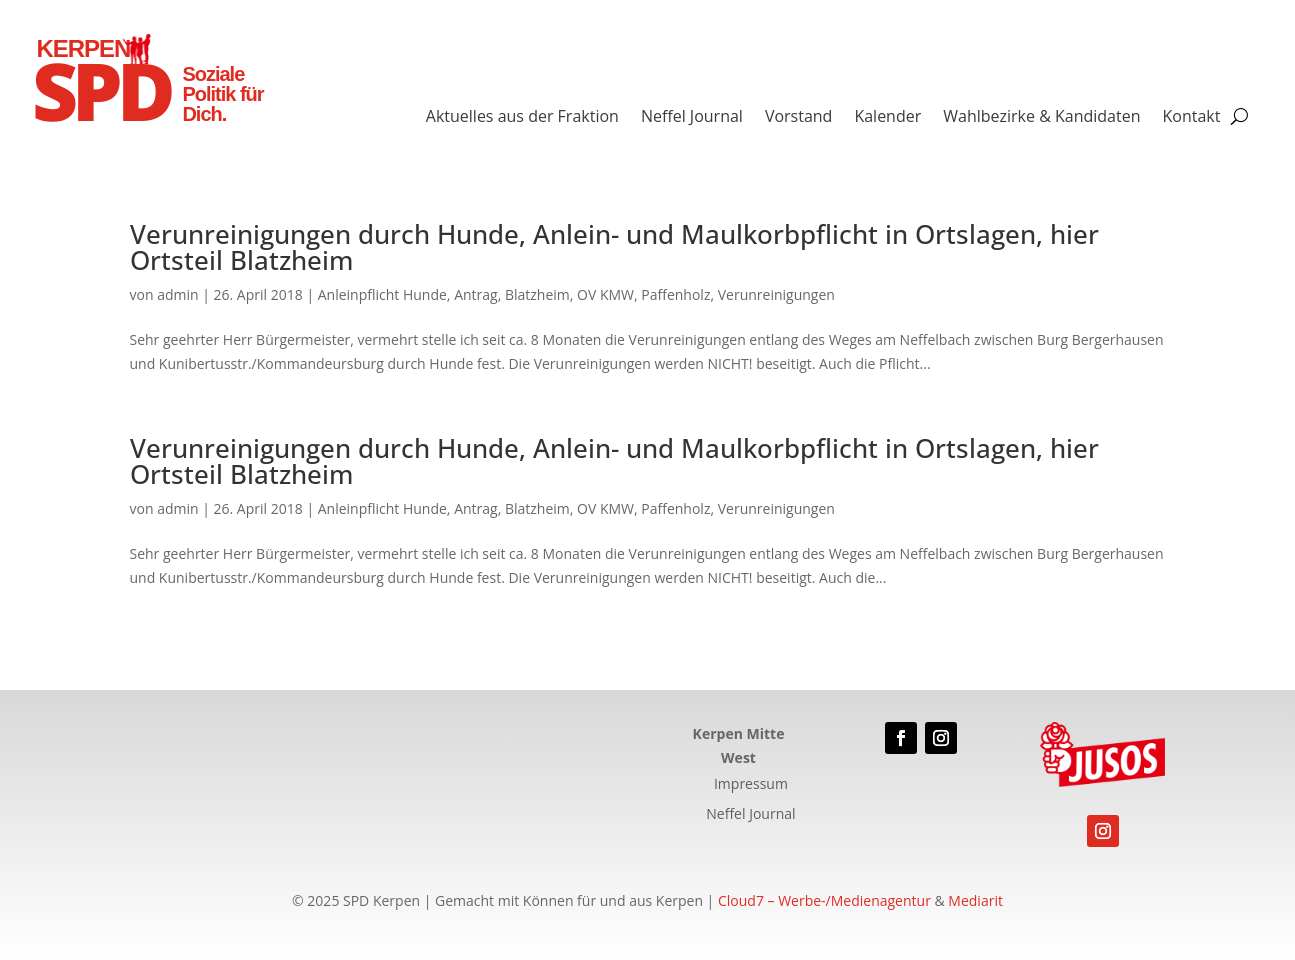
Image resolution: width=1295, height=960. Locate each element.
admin (177, 294)
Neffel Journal (692, 118)
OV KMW (605, 294)
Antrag (476, 294)
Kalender (887, 118)
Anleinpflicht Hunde (382, 294)
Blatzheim (537, 294)
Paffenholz (675, 294)
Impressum (751, 785)
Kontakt (1191, 118)
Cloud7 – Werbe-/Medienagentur (824, 900)
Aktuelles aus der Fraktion (522, 118)
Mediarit (975, 900)
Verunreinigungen (776, 294)
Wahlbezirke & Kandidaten (1041, 118)
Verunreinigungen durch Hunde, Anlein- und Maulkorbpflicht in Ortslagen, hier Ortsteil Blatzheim (614, 247)
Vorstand (799, 118)
